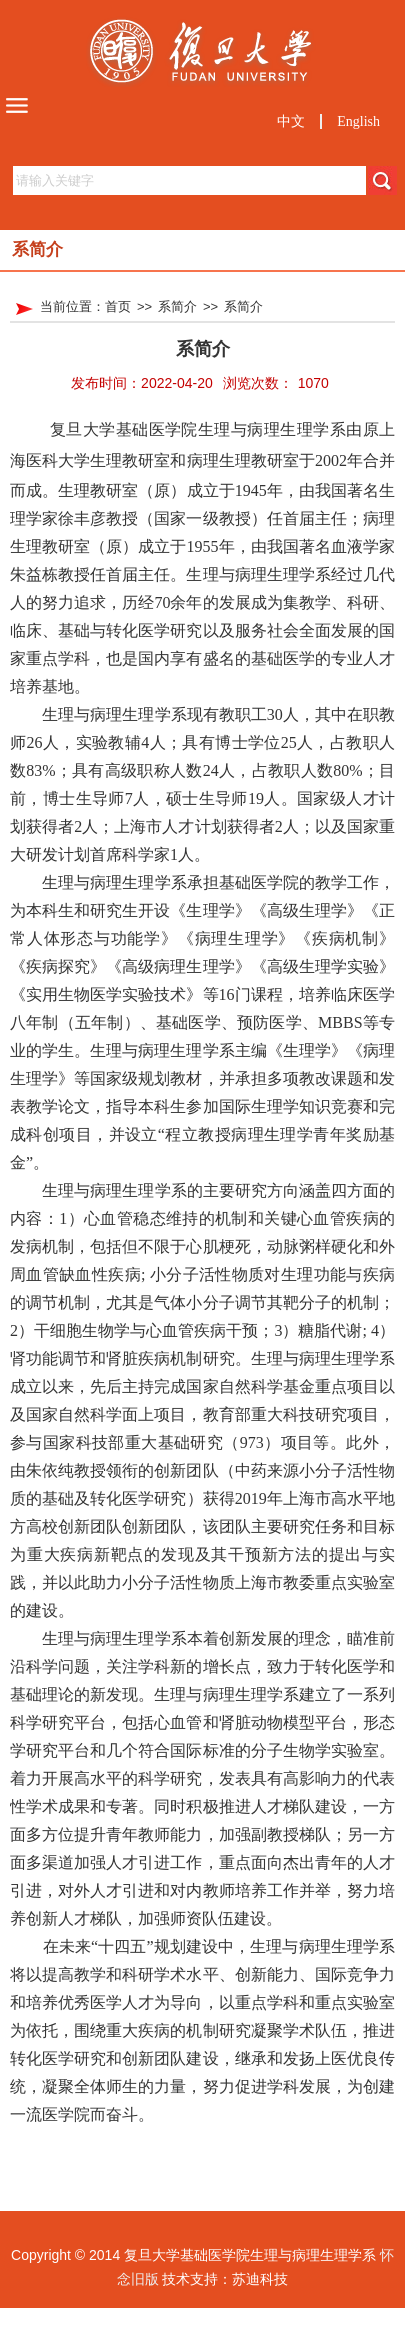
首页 (118, 306)
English (358, 121)
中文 (291, 121)
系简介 (177, 306)
